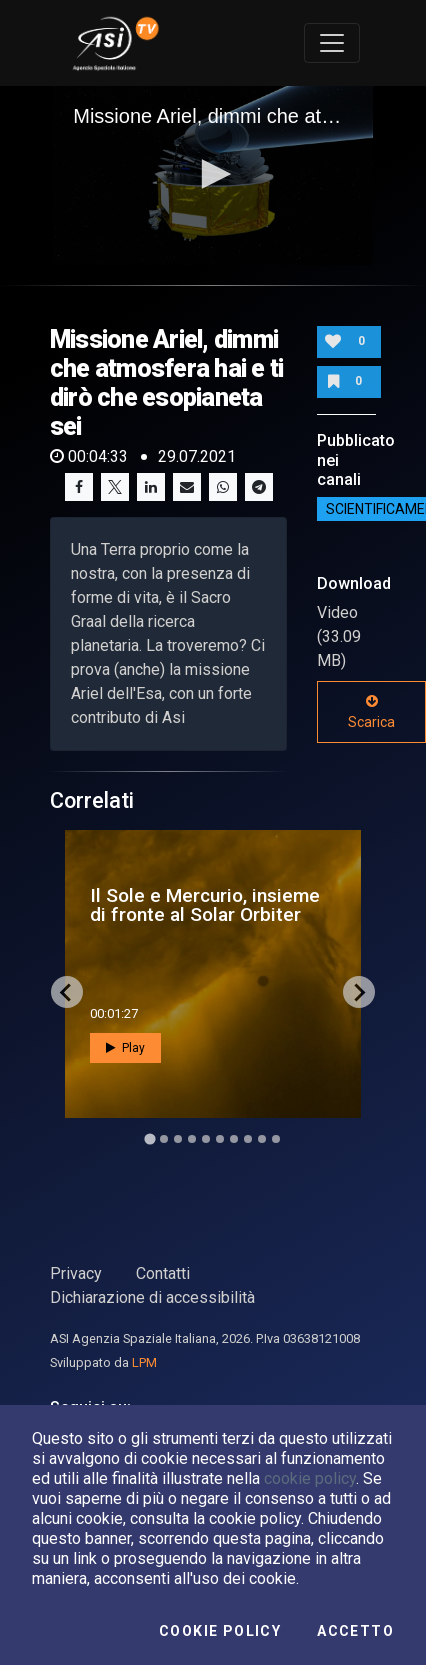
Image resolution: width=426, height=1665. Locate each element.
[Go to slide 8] (248, 1139)
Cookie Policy (220, 1631)
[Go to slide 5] (206, 1139)
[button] (213, 174)
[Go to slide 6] (220, 1139)
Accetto (355, 1631)
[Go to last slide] (67, 992)
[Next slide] (359, 992)
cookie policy (310, 1478)
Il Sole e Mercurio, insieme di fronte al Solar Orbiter (205, 905)
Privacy (76, 1273)
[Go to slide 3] (178, 1139)
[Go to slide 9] (262, 1139)
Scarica (371, 712)
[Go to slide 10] (276, 1139)
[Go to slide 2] (164, 1139)
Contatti (163, 1273)
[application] (213, 176)
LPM (144, 1362)
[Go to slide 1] (149, 1139)
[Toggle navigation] (332, 43)
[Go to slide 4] (192, 1139)
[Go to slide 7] (234, 1139)
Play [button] (125, 1048)
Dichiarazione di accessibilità (152, 1297)
